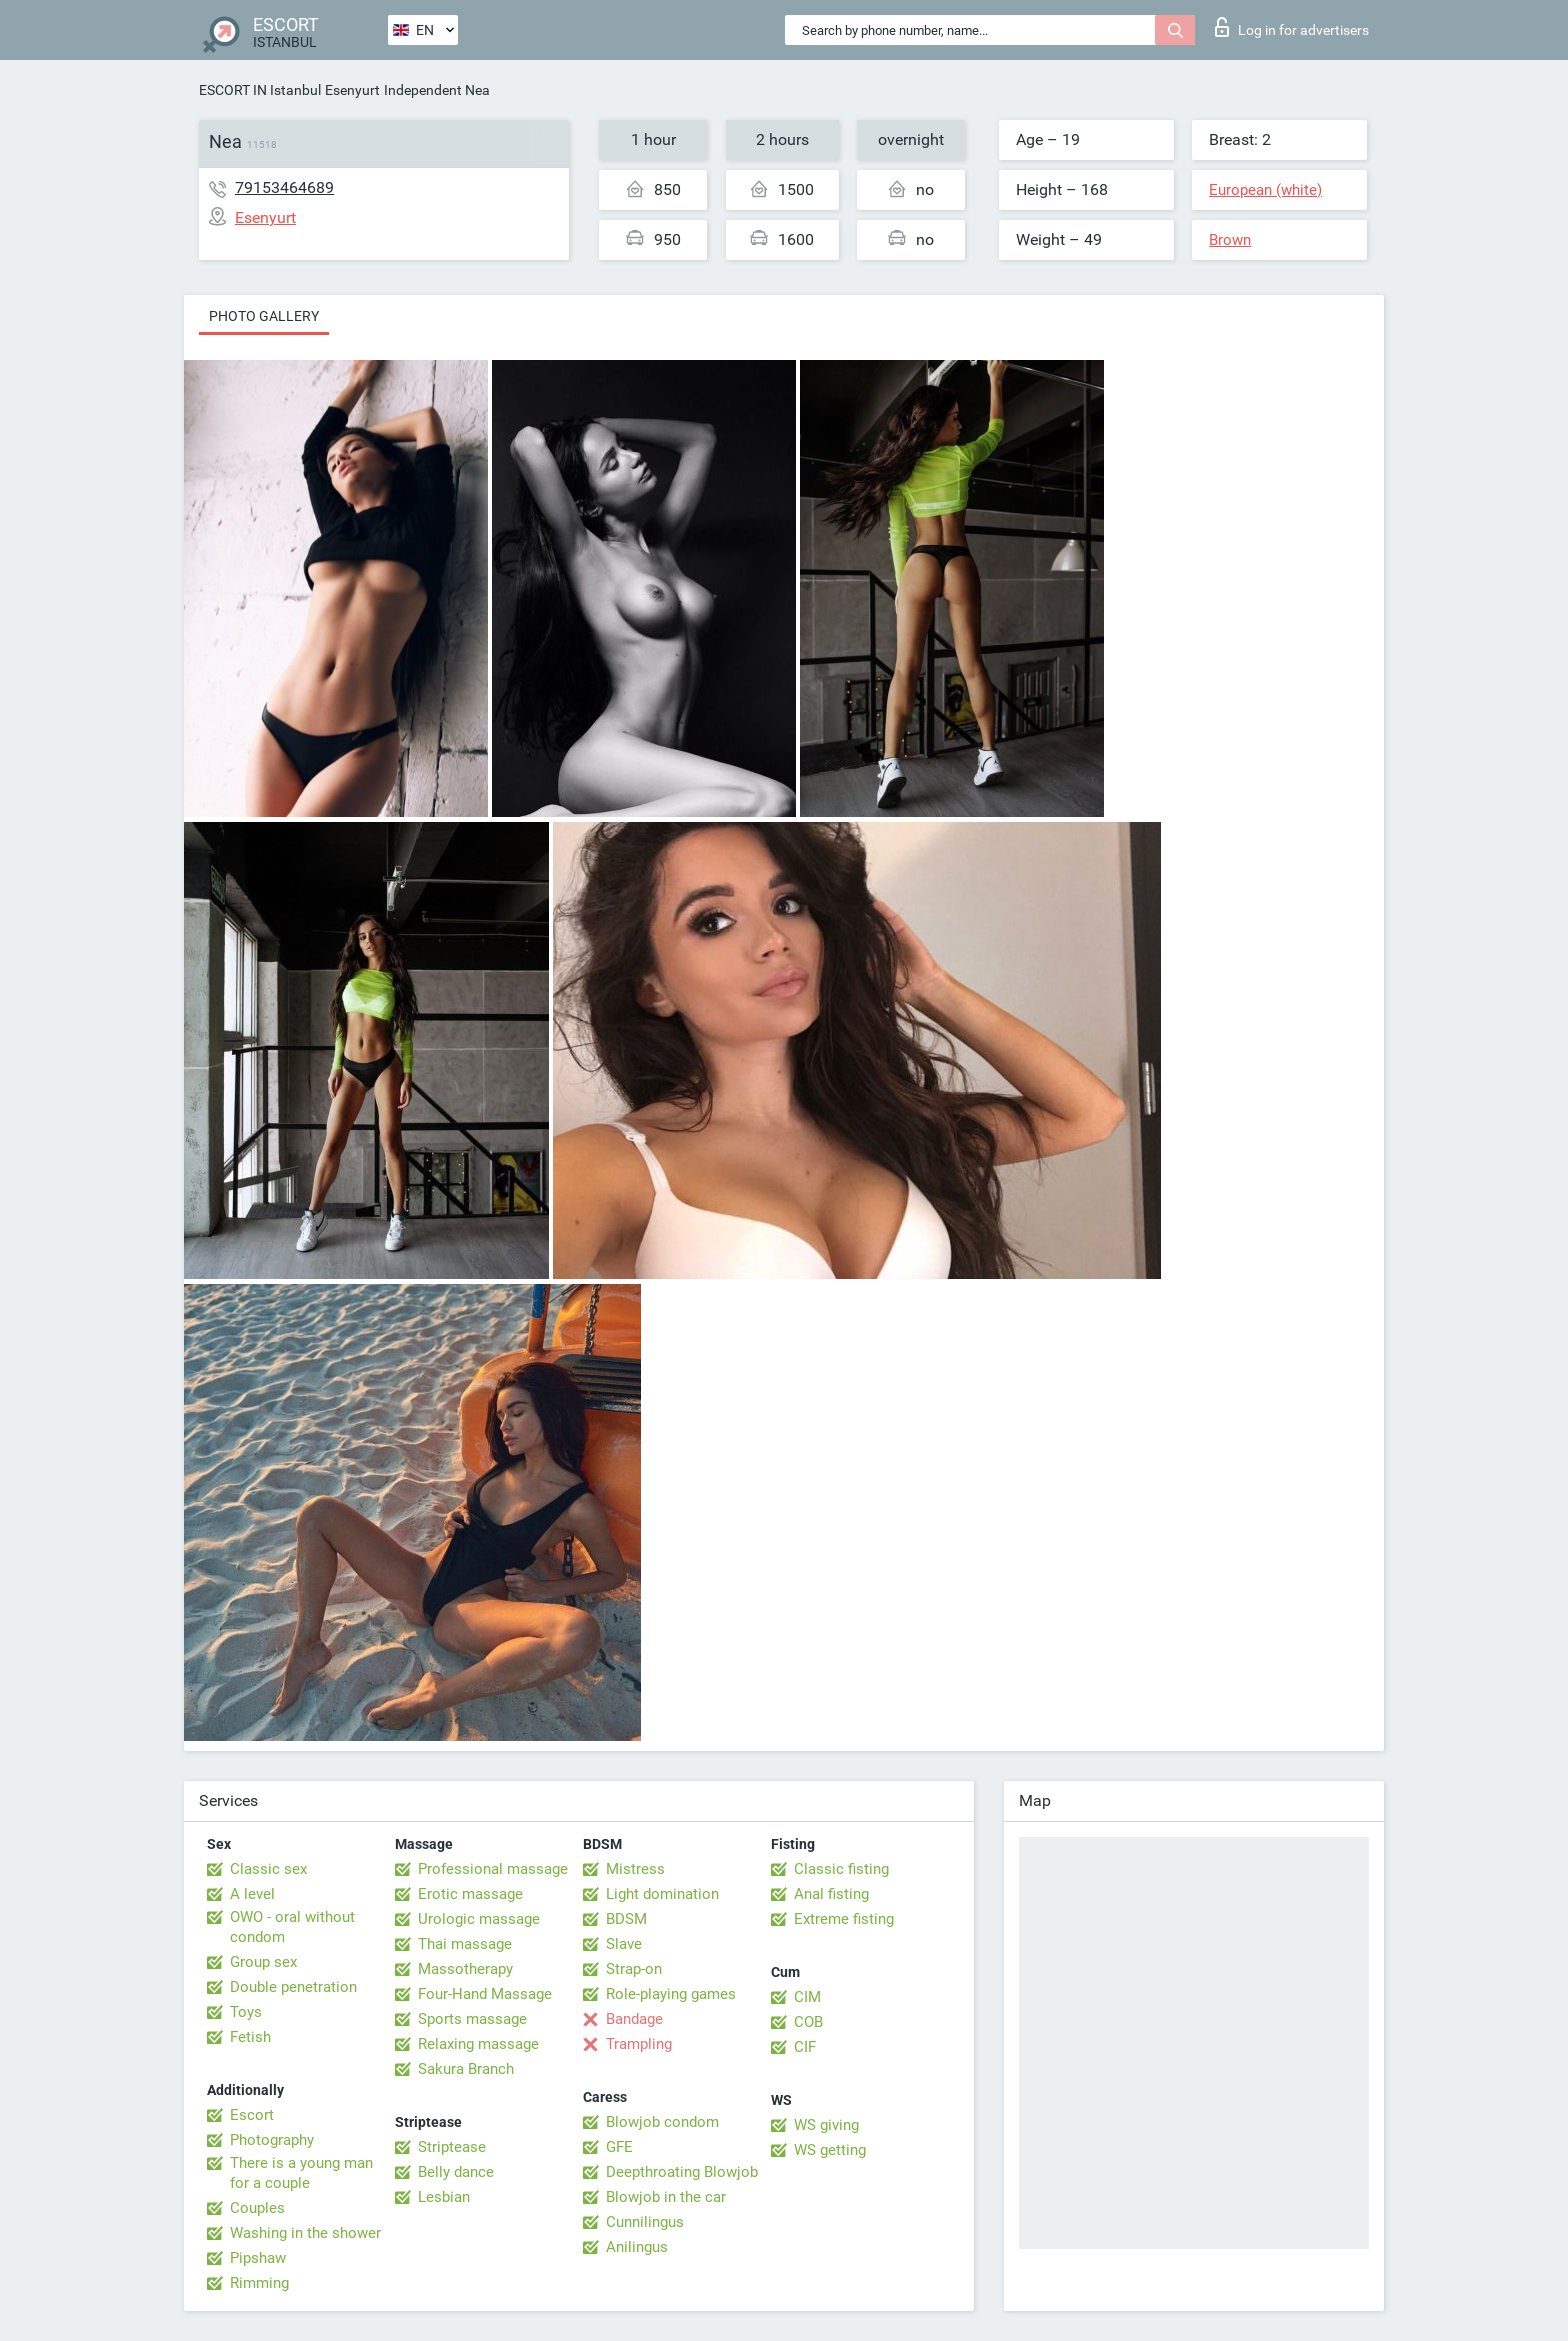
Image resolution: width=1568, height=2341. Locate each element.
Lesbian (444, 2197)
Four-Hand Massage (485, 1994)
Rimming (259, 2283)
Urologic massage (479, 1919)
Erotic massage (470, 1894)
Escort (252, 2115)
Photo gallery (264, 316)
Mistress (635, 1869)
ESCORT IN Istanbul (260, 90)
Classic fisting (841, 1869)
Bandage (634, 2019)
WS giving (826, 2125)
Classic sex (268, 1869)
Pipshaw (258, 2258)
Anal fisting (831, 1894)
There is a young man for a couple (301, 2173)
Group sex (263, 1962)
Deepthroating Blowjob (682, 2172)
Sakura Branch (466, 2069)
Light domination (662, 1894)
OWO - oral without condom (292, 1927)
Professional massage (493, 1869)
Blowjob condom (662, 2122)
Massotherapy (465, 1969)
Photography (272, 2140)
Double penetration (293, 1987)
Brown (1230, 240)
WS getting (830, 2150)
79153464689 (284, 187)
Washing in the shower (305, 2233)
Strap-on (634, 1969)
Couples (257, 2208)
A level (252, 1894)
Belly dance (456, 2172)
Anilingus (637, 2247)
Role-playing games (671, 1994)
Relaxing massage (478, 2044)
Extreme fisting (844, 1919)
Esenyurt (352, 90)
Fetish (250, 2037)
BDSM (626, 1919)
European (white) (1265, 190)
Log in (1292, 27)
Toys (246, 2012)
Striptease (452, 2147)
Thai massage (465, 1944)
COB (808, 2022)
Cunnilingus (645, 2222)
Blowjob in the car (666, 2197)
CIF (805, 2047)
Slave (624, 1944)
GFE (619, 2147)
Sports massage (472, 2019)
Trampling (639, 2044)
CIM (807, 1997)
